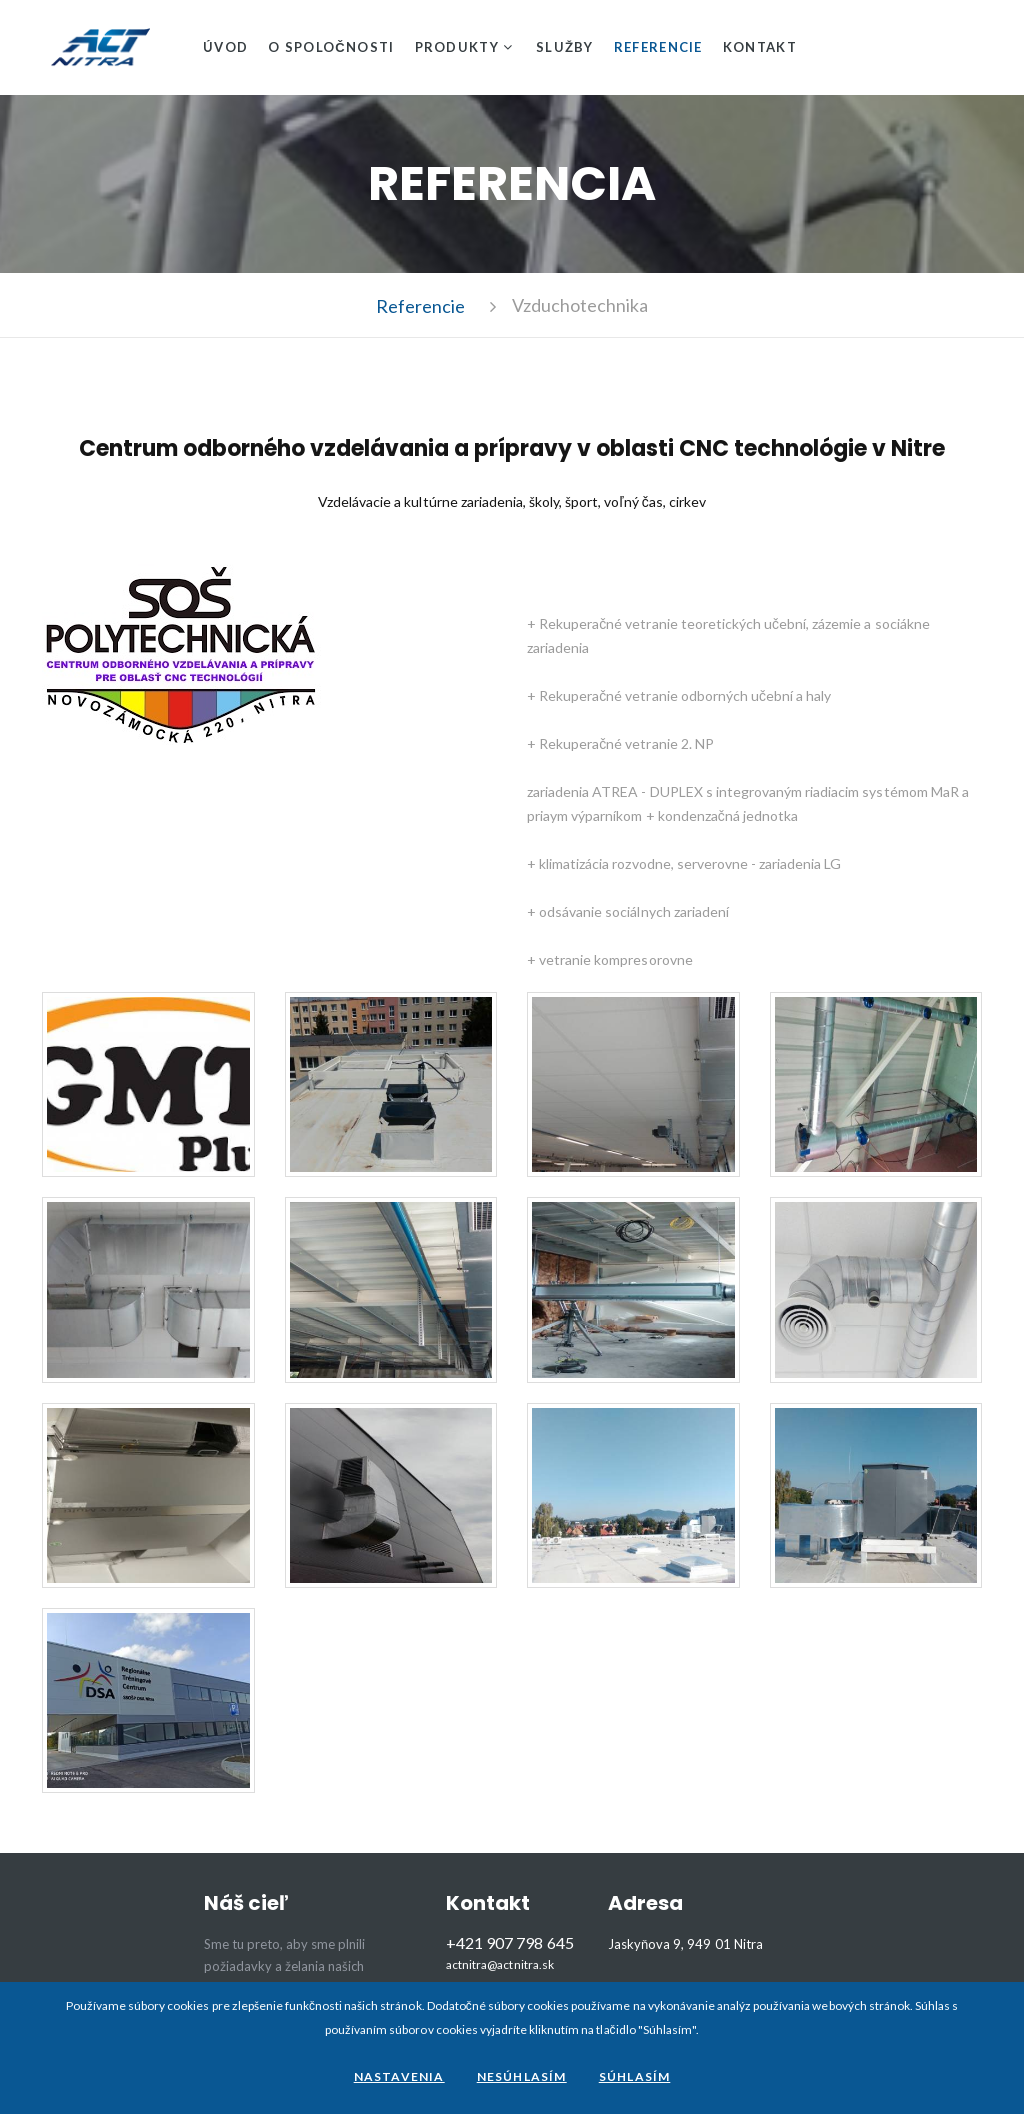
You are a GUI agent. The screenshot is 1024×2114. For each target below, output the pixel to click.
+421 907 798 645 (509, 1942)
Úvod (225, 47)
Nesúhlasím (522, 2076)
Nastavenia (399, 2076)
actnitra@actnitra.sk (500, 1965)
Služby (565, 47)
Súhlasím (635, 2076)
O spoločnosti (331, 47)
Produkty (457, 47)
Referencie (658, 47)
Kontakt (760, 47)
